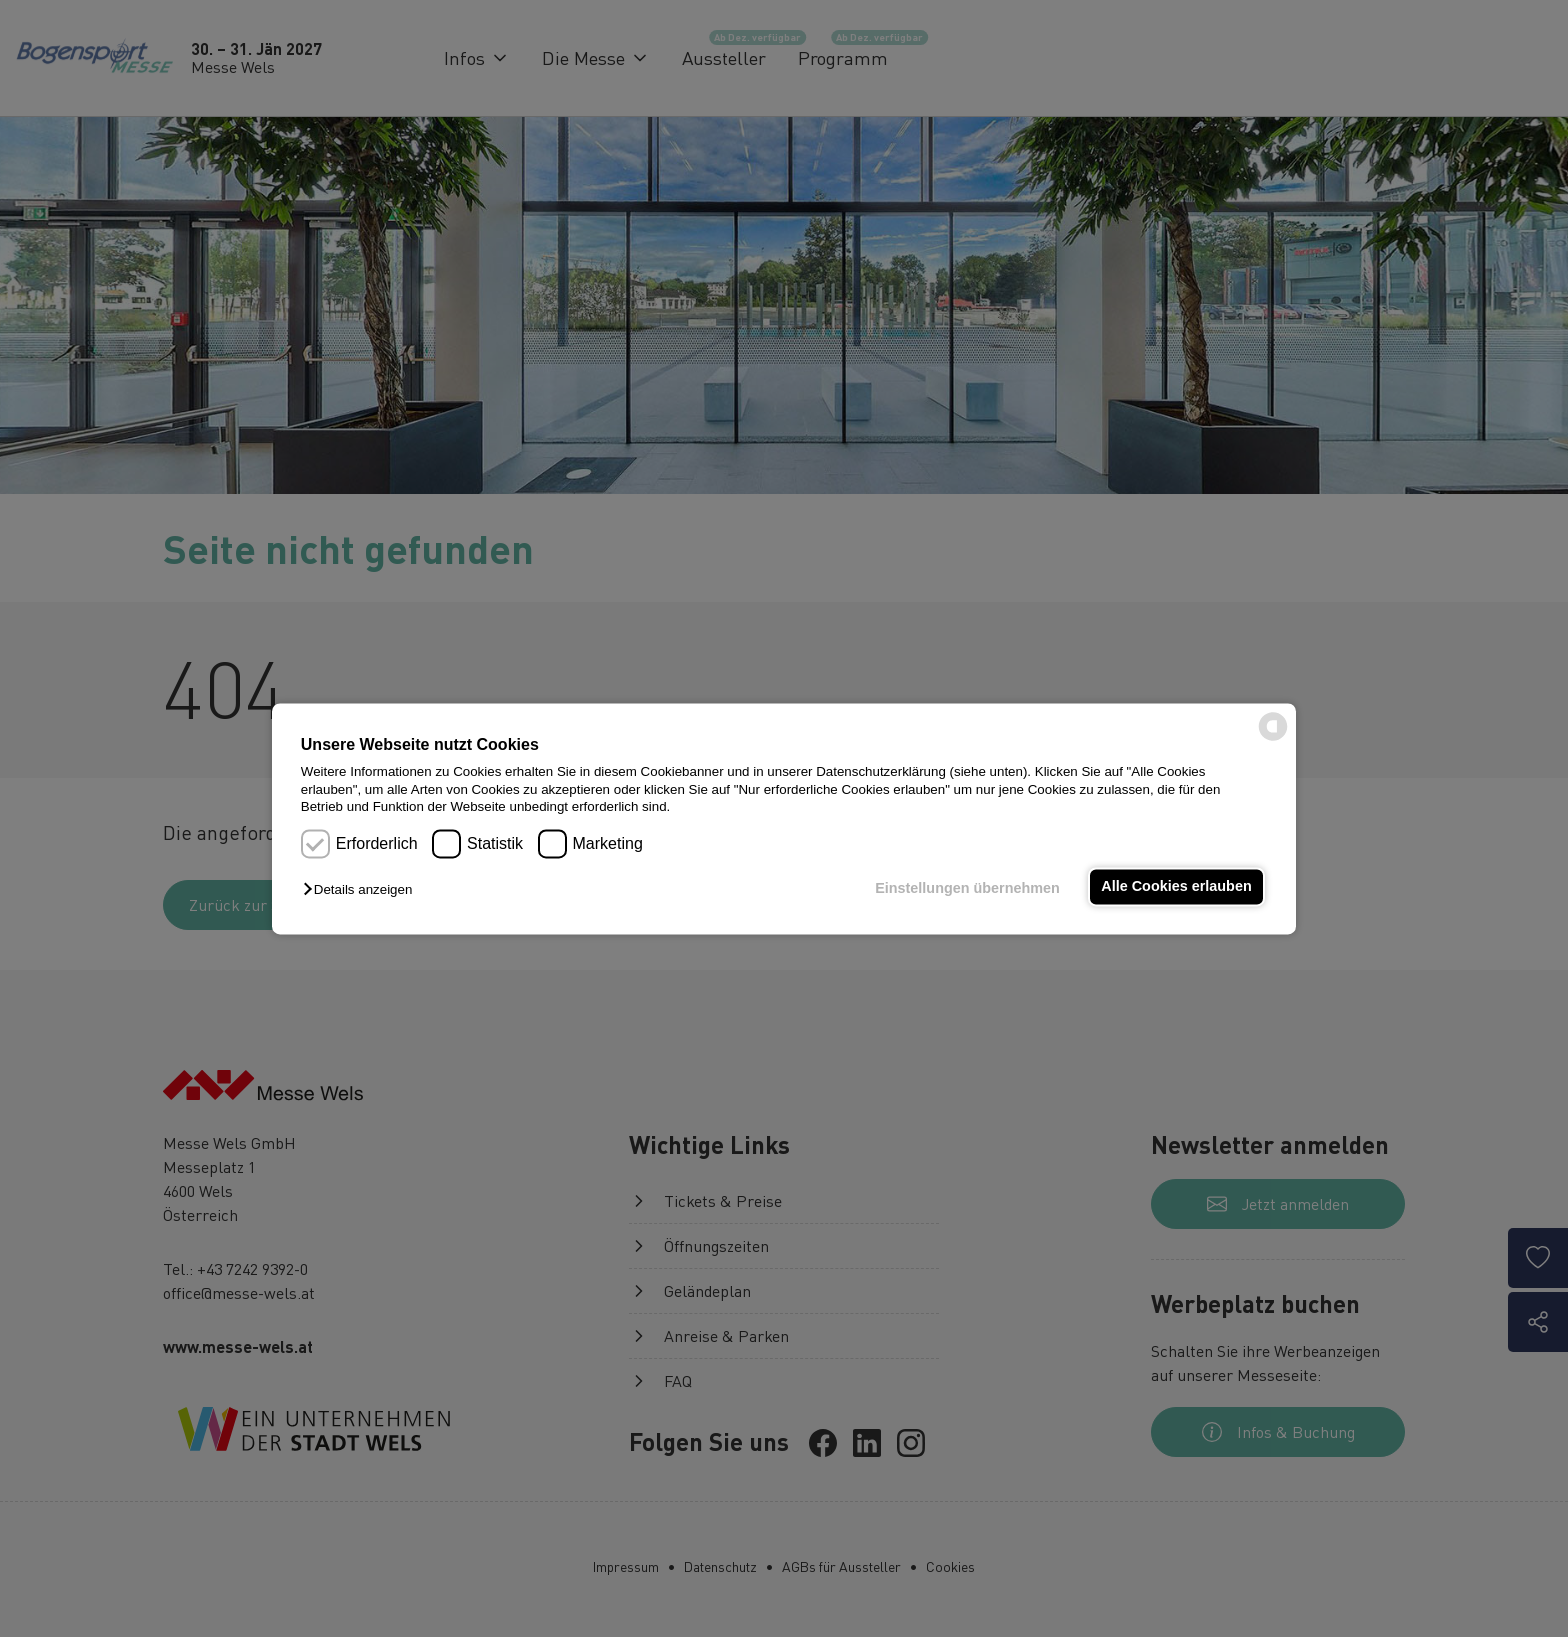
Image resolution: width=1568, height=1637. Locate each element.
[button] (362, 890)
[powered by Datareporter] (1273, 738)
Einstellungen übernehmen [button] (967, 889)
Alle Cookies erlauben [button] (1176, 887)
